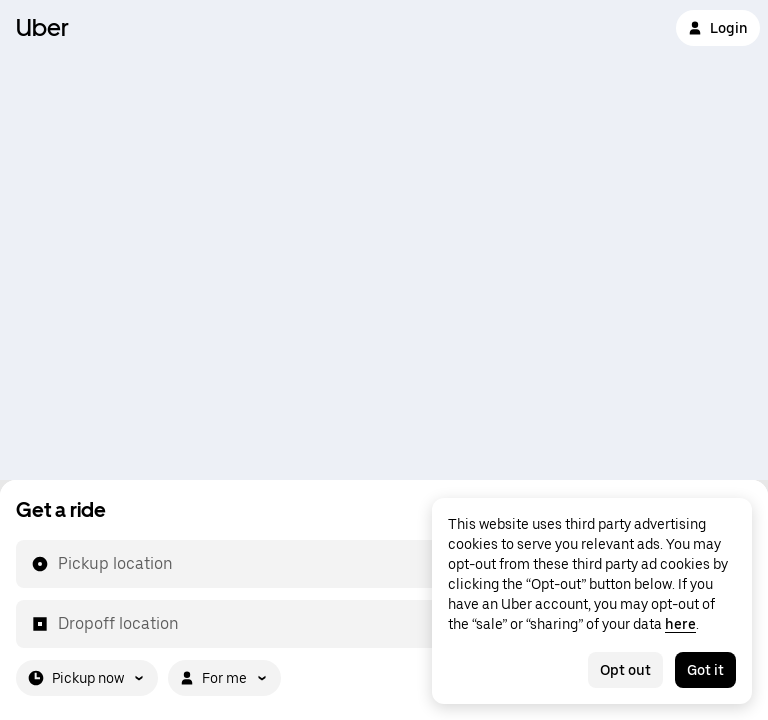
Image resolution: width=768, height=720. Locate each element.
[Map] (384, 240)
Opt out (625, 670)
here (680, 624)
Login (718, 28)
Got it (705, 670)
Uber (42, 27)
